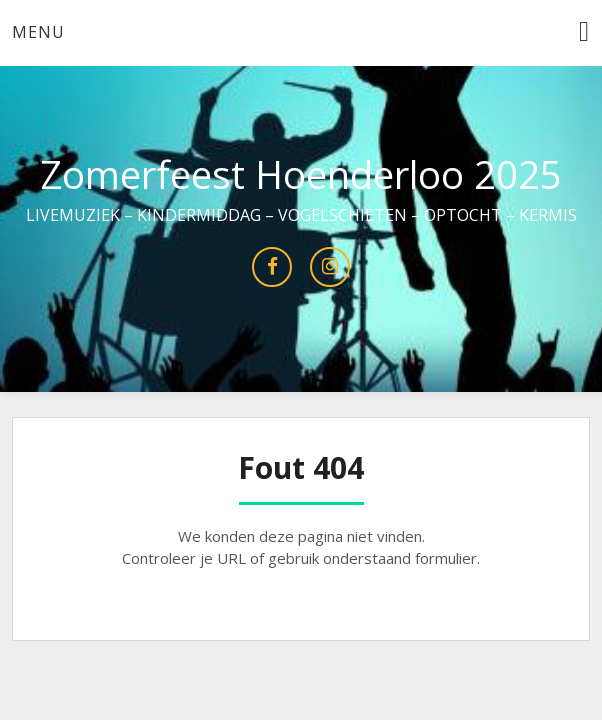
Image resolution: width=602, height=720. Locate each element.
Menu (38, 32)
